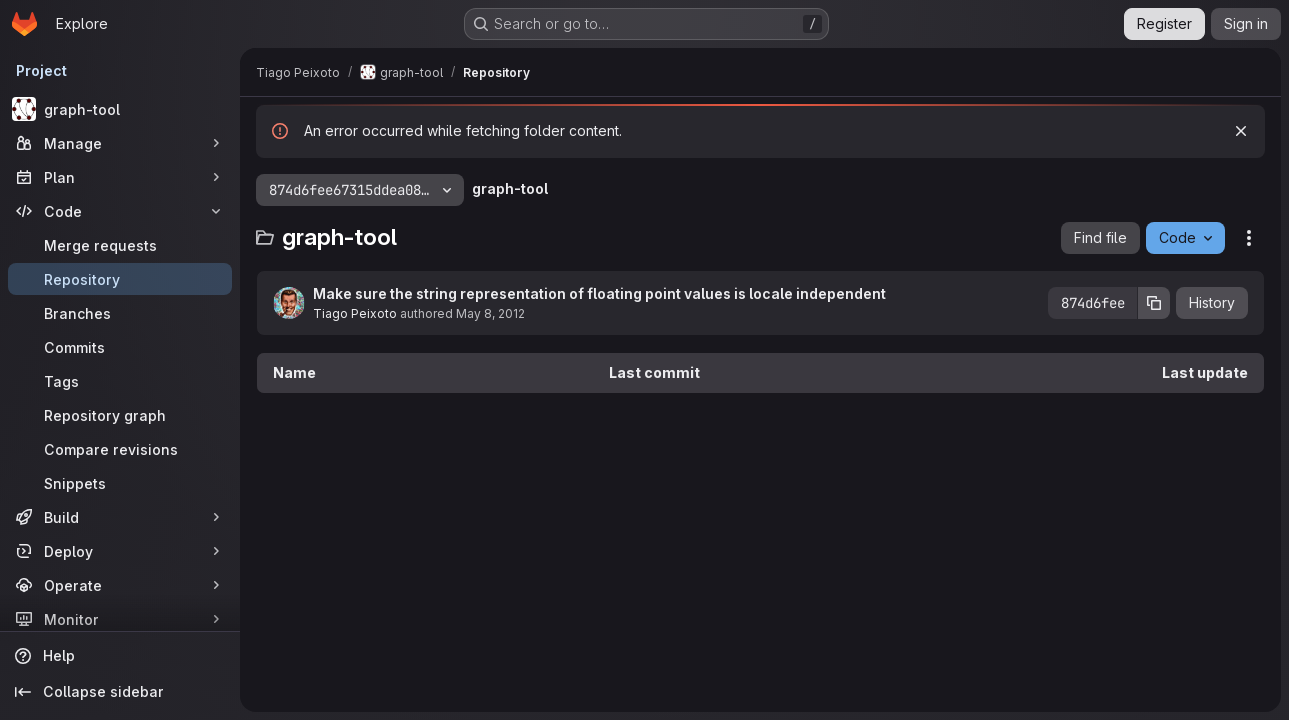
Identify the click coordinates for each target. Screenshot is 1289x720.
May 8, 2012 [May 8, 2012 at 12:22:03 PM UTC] (490, 313)
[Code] (120, 211)
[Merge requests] (120, 245)
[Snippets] (120, 483)
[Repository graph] (120, 415)
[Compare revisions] (120, 449)
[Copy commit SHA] (1154, 303)
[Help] (120, 656)
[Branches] (120, 313)
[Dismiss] (1241, 131)
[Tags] (120, 381)
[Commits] (120, 347)
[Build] (120, 517)
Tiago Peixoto (355, 313)
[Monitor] (120, 619)
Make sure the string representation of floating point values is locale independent (599, 293)
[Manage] (120, 143)
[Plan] (120, 177)
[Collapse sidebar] (120, 692)
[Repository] (120, 279)
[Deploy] (120, 551)
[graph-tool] (120, 109)
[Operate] (120, 585)
